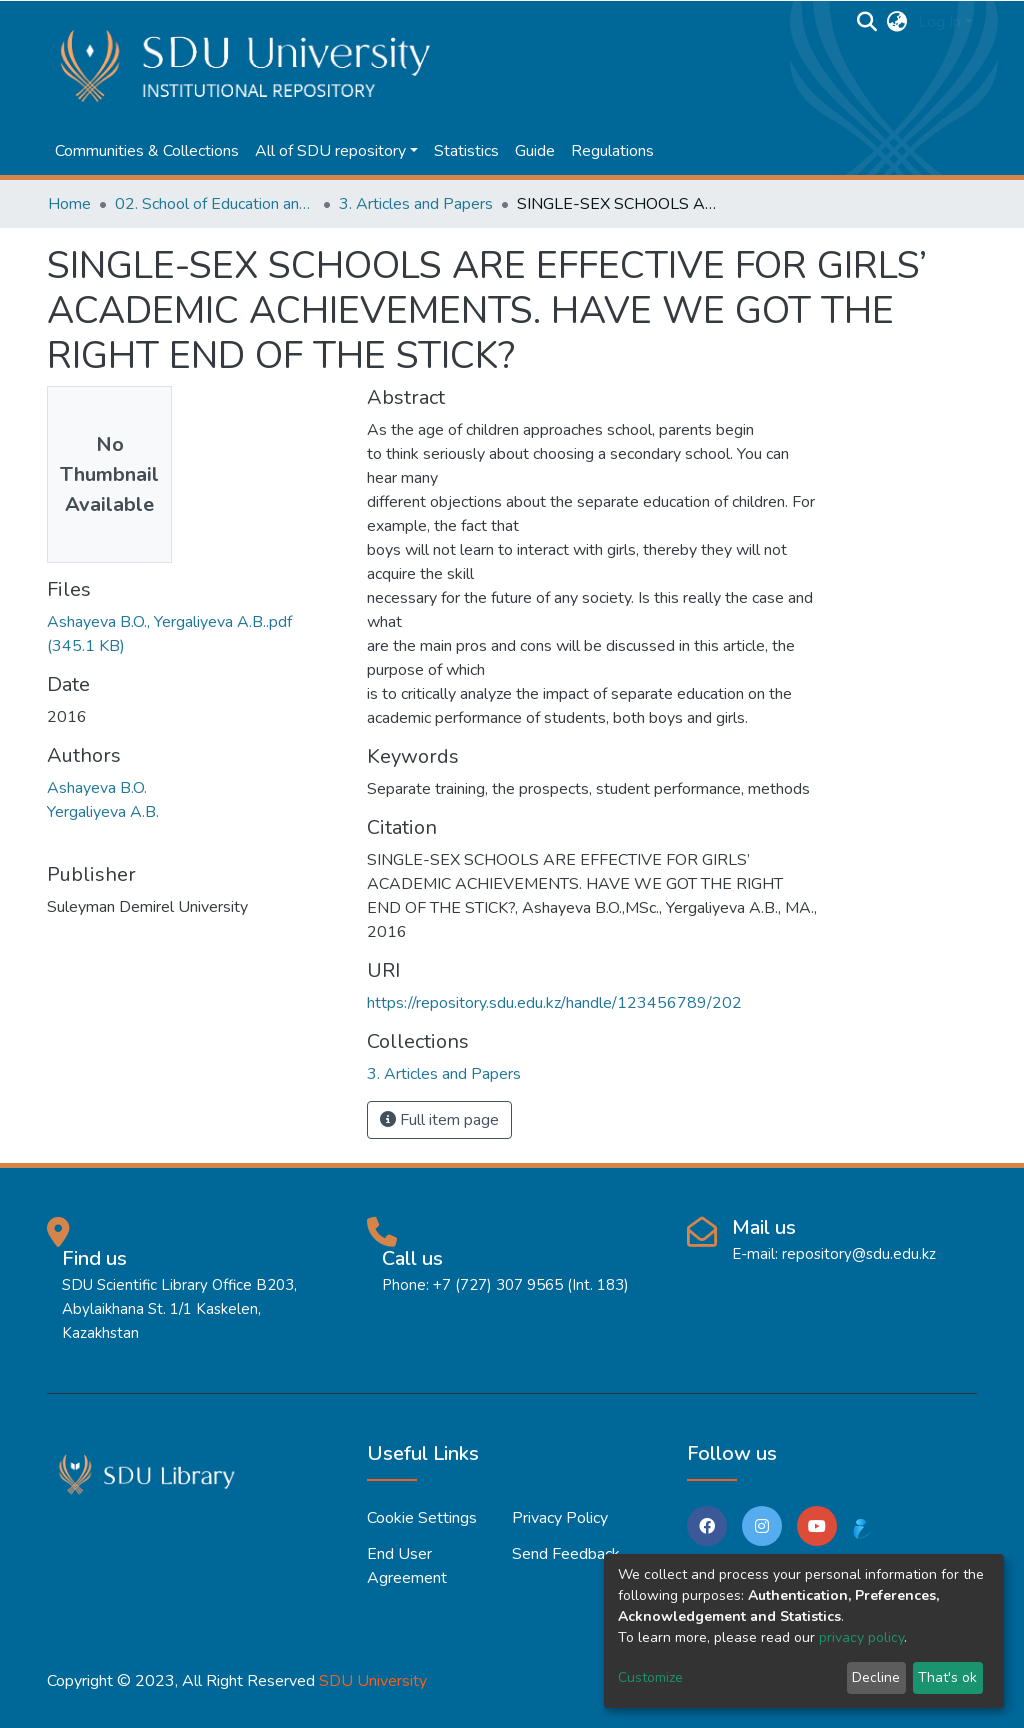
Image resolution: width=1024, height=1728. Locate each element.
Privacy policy (560, 1518)
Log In (939, 22)
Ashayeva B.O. (97, 788)
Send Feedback (566, 1554)
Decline (876, 1677)
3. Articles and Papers (416, 204)
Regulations (612, 151)
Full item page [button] (439, 1120)
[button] (897, 22)
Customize (650, 1677)
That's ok (947, 1677)
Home (69, 204)
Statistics (466, 151)
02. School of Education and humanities (215, 204)
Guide (535, 151)
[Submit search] (867, 22)
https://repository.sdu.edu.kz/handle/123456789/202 (554, 1003)
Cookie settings (422, 1518)
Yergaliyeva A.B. (103, 812)
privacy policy (861, 1637)
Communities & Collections (147, 151)
